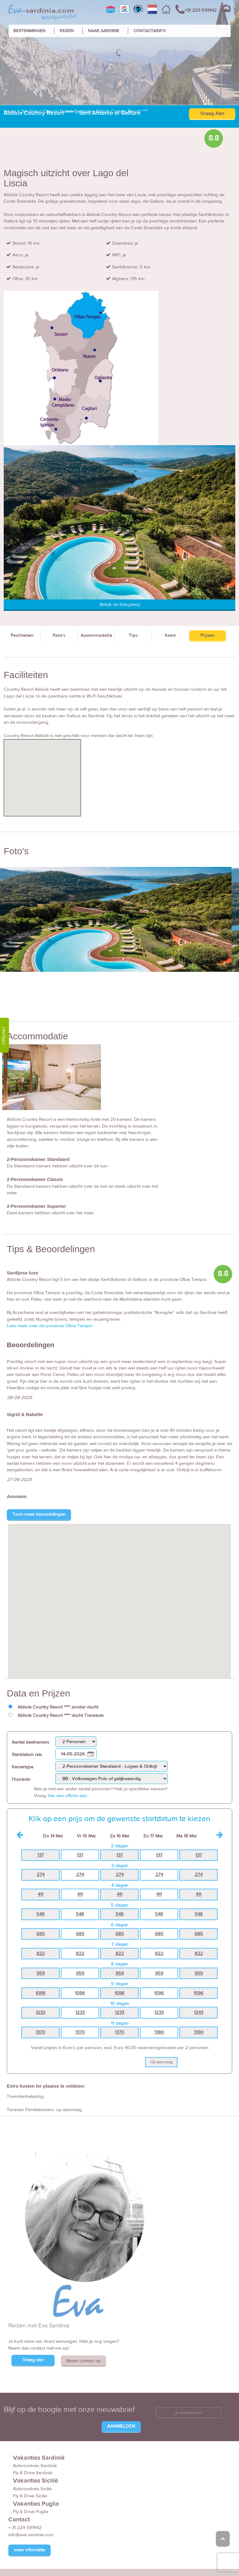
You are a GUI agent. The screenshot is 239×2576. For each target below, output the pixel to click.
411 (40, 1851)
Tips (133, 592)
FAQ (155, 2560)
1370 (40, 1989)
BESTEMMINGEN (29, 31)
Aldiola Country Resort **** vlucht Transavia (60, 1672)
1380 (159, 1989)
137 (40, 1812)
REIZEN (67, 31)
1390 (198, 1989)
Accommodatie (96, 592)
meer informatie (29, 2507)
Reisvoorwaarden (125, 2560)
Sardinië (29, 68)
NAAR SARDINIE (103, 31)
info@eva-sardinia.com (30, 2492)
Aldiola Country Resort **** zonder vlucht (58, 1664)
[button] (119, 1552)
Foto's (59, 592)
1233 (40, 1969)
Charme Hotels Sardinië (66, 68)
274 (40, 1832)
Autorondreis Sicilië (32, 2446)
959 (40, 1930)
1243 (198, 1969)
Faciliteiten (22, 592)
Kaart (170, 592)
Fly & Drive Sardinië (32, 2430)
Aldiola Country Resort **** (122, 68)
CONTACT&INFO (149, 31)
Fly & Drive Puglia (30, 2468)
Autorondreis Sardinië (35, 2422)
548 (40, 1871)
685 (40, 1891)
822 (40, 1910)
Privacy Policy (209, 2560)
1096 (40, 1950)
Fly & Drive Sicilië (30, 2453)
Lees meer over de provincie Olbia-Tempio (50, 1283)
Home (10, 68)
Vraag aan (33, 2317)
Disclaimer (177, 2560)
